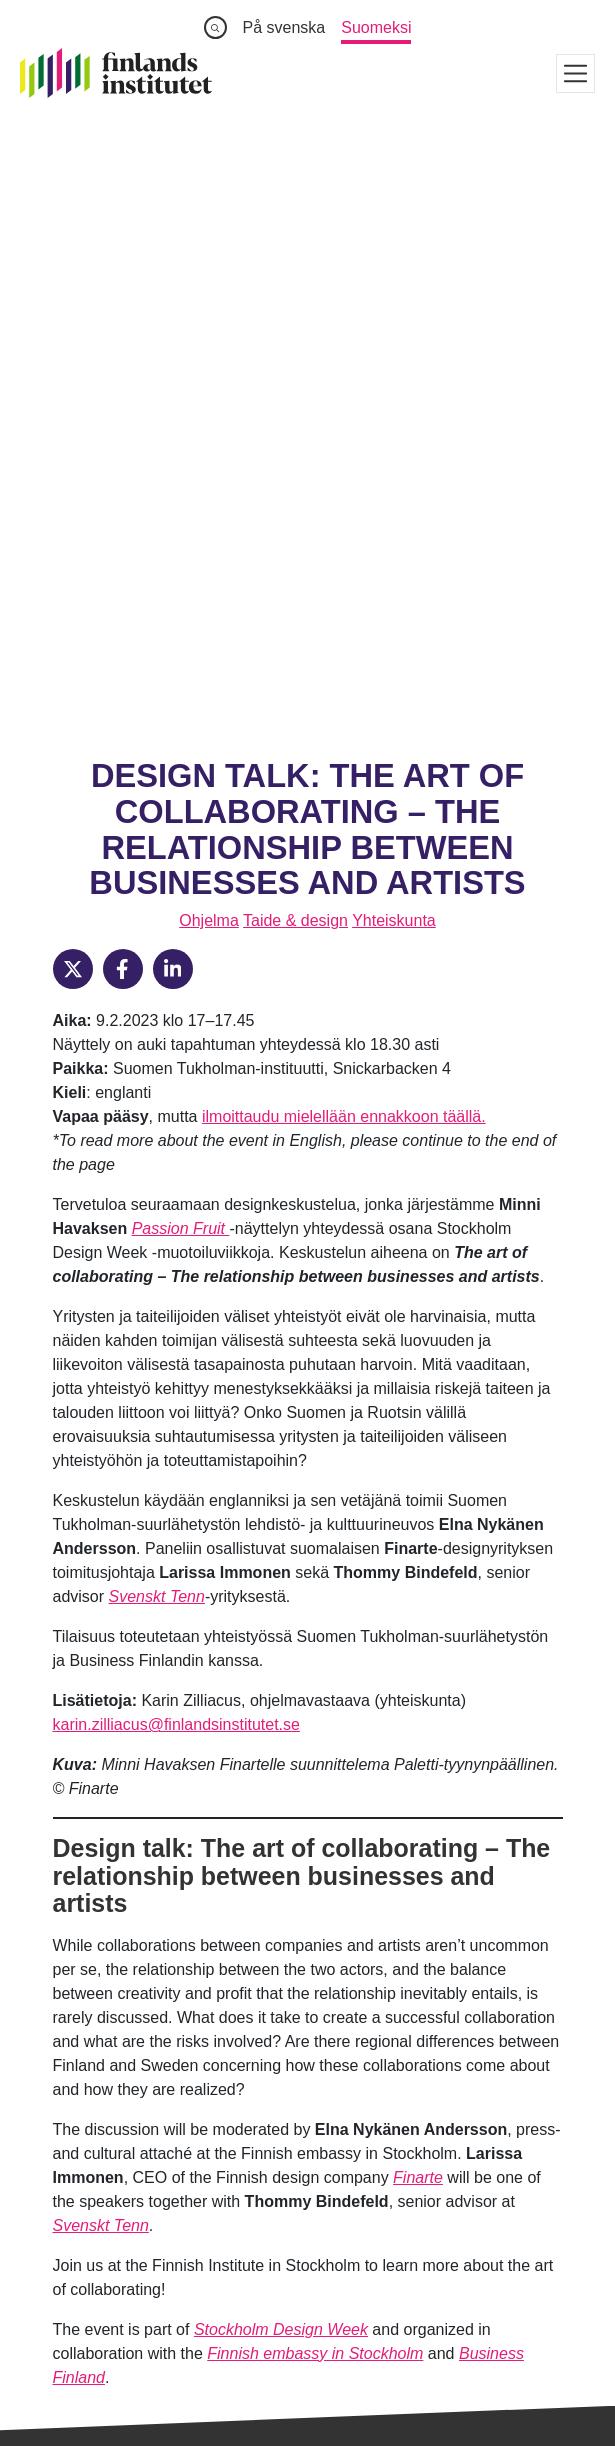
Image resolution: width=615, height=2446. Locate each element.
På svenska (284, 27)
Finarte (418, 1586)
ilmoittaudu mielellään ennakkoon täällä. (344, 525)
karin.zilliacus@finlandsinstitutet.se (176, 1133)
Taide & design (295, 329)
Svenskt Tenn (157, 1005)
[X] (73, 378)
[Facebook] (123, 378)
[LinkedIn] (173, 378)
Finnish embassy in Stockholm (315, 1762)
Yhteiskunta (394, 329)
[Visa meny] (575, 73)
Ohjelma (209, 329)
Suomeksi (376, 27)
